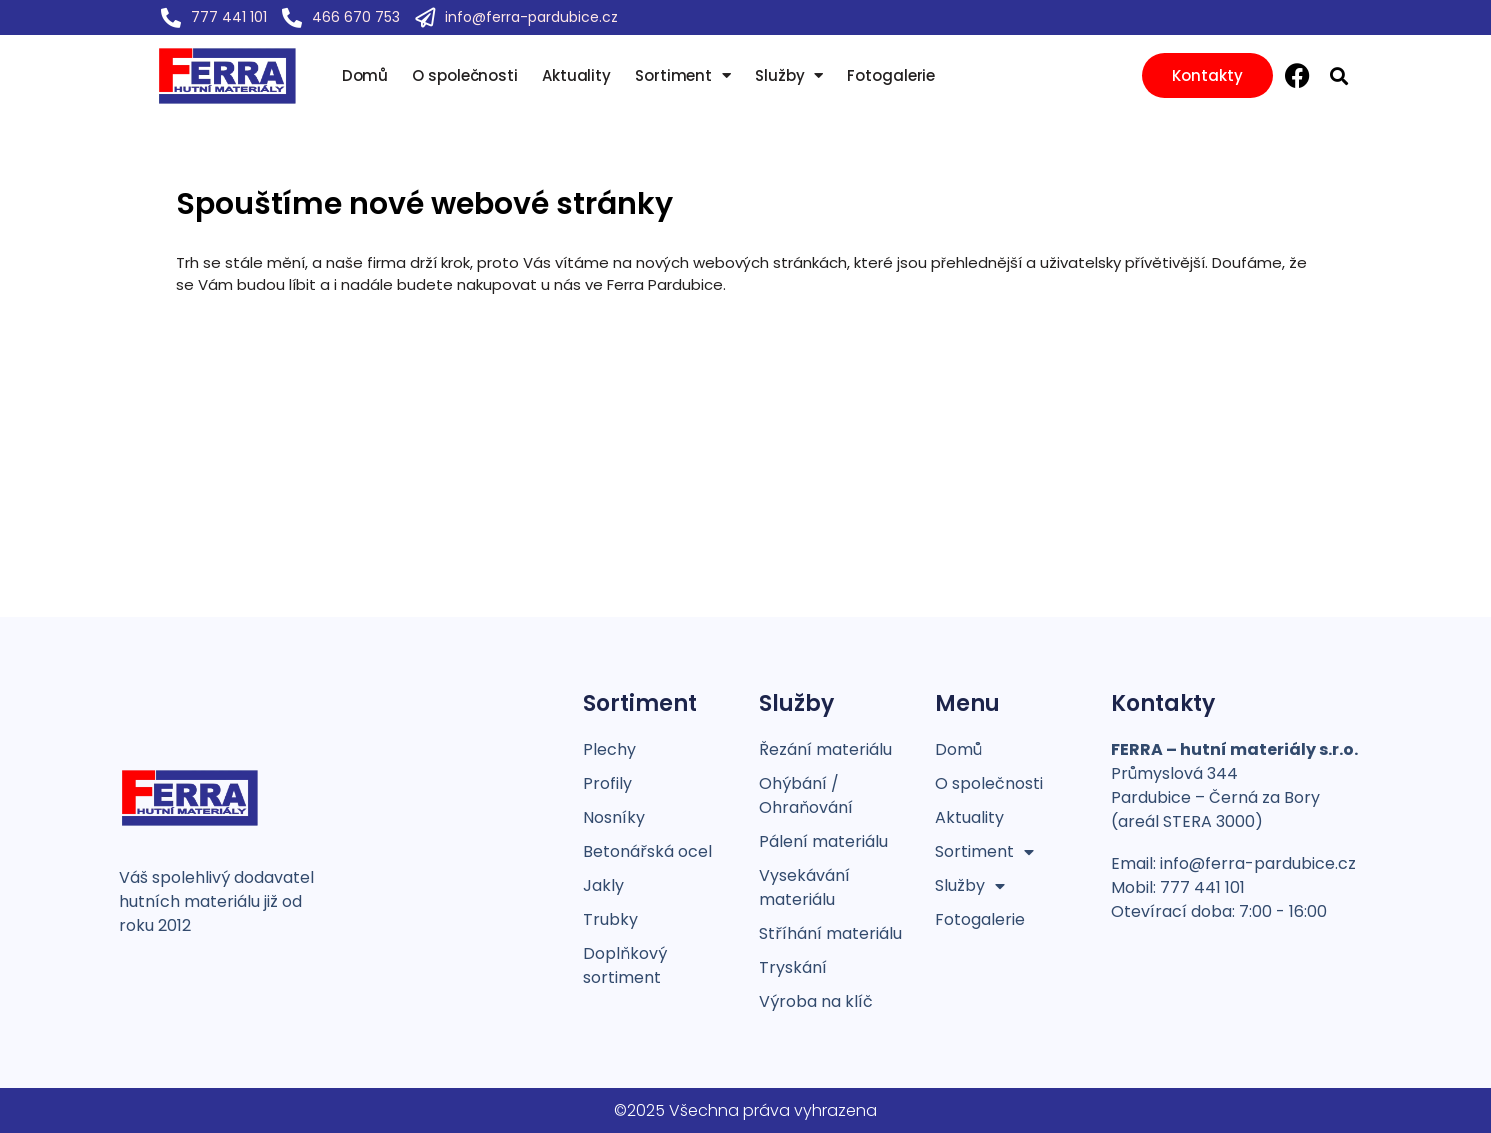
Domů (365, 76)
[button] (1339, 75)
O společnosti (465, 76)
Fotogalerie (891, 76)
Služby (789, 76)
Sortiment (683, 76)
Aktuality (576, 76)
